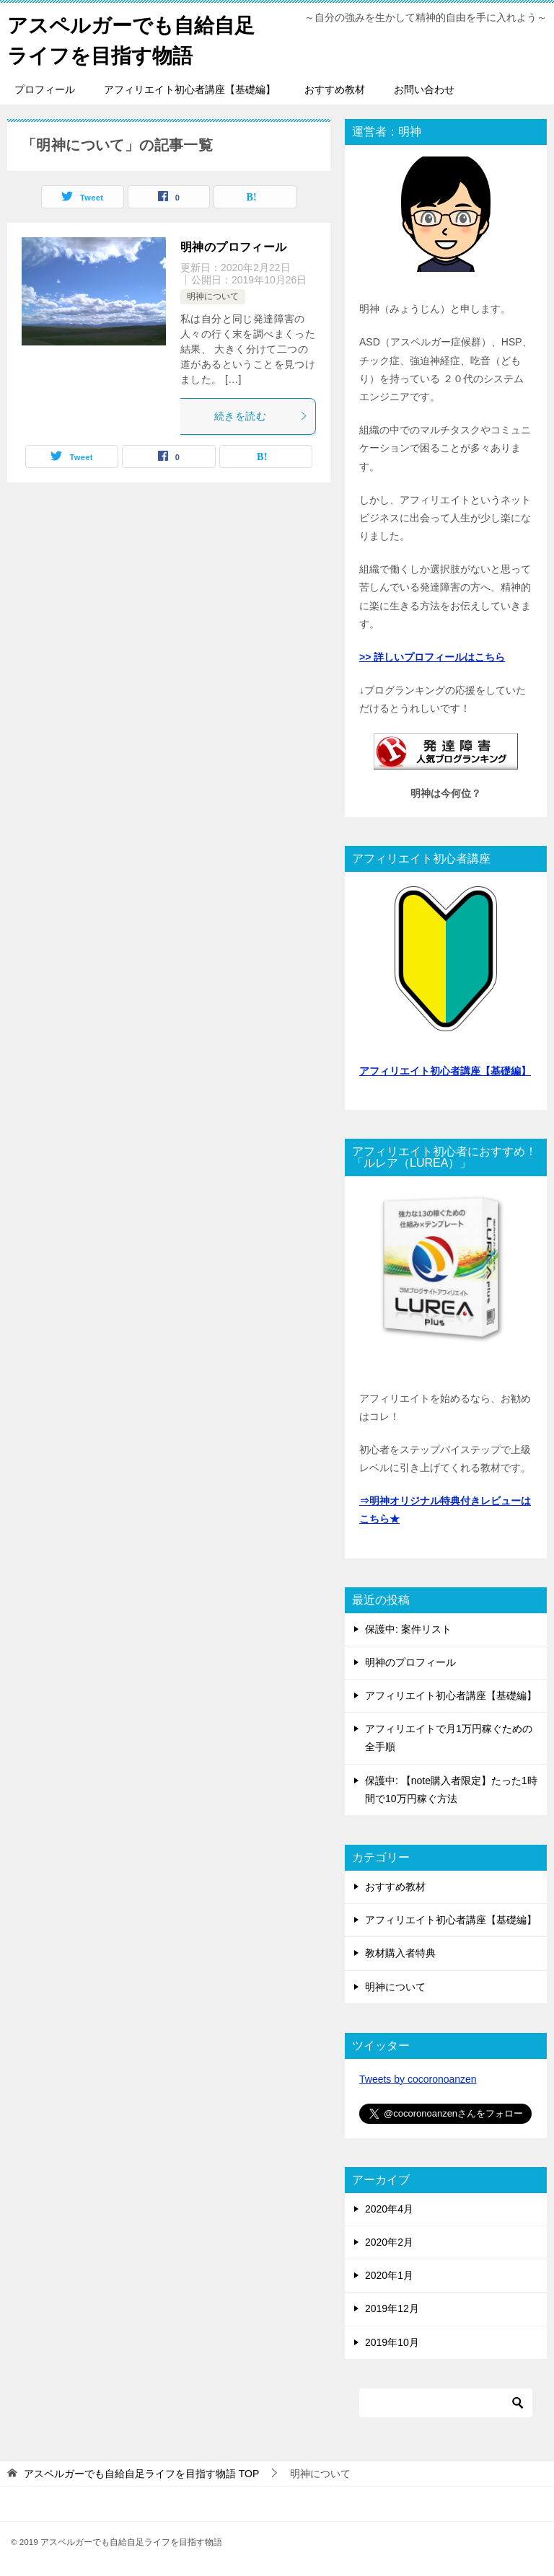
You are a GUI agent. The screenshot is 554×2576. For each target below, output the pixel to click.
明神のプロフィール (233, 247)
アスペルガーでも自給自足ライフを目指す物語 (131, 39)
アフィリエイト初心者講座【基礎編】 (190, 89)
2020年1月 (389, 2275)
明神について (213, 296)
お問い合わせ (424, 89)
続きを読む (261, 416)
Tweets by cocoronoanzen (418, 2079)
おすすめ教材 (334, 89)
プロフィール (44, 89)
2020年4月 (389, 2209)
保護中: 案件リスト (408, 1629)
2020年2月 (389, 2242)
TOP (141, 2473)
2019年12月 (392, 2308)
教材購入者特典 (400, 1953)
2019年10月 (392, 2342)
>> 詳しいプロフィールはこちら (432, 657)
